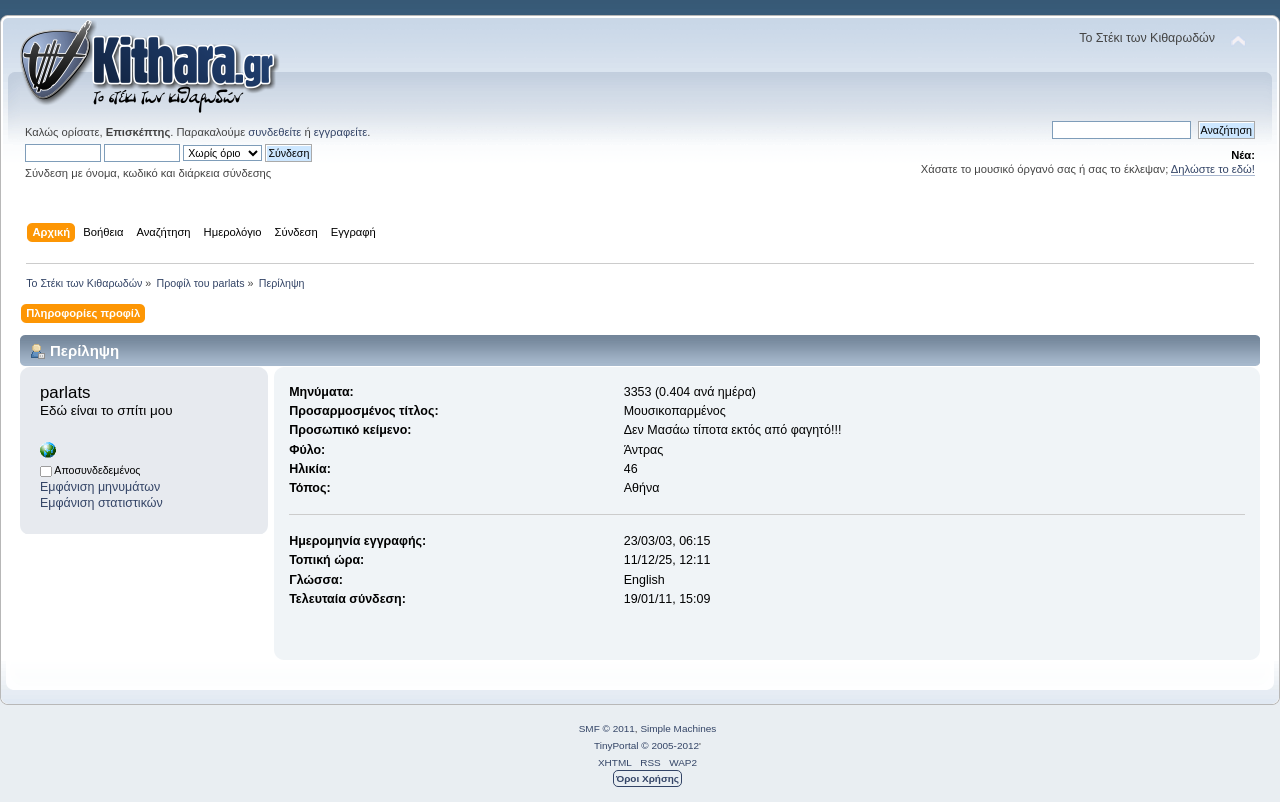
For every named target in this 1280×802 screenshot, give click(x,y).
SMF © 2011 (607, 728)
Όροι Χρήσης (647, 778)
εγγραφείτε (340, 132)
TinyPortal (616, 745)
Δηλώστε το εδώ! (1213, 169)
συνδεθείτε (274, 132)
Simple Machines (678, 728)
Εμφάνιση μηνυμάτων (100, 487)
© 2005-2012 (670, 745)
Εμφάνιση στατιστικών (101, 503)
